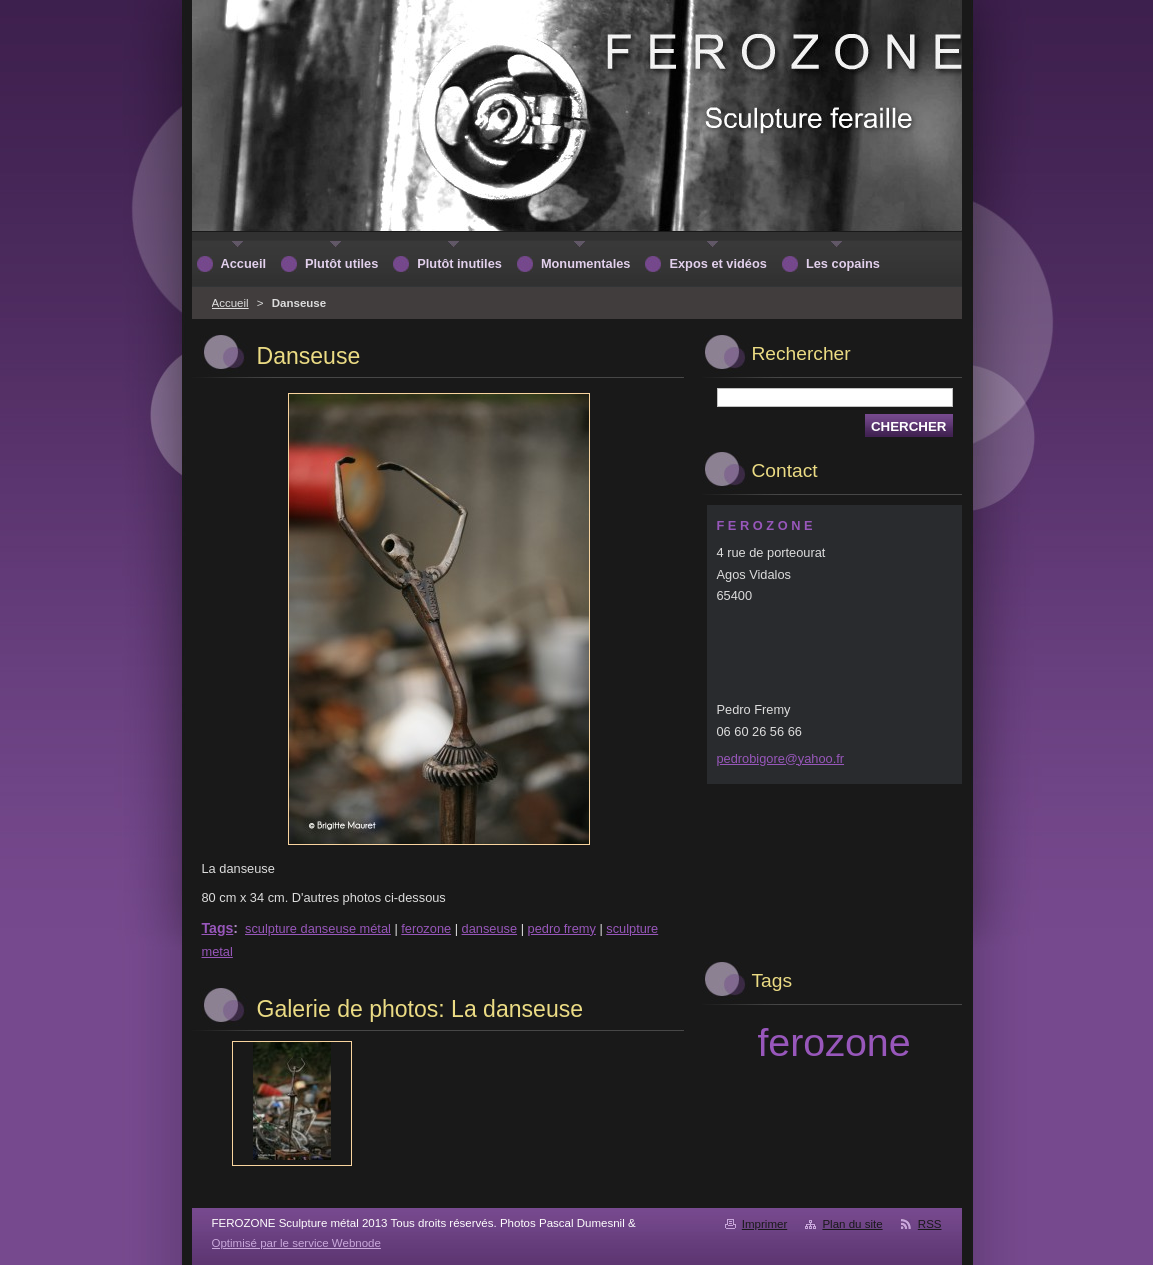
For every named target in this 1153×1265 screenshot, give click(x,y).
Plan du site (852, 1224)
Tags (218, 928)
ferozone (426, 928)
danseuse (490, 928)
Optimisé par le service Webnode (296, 1243)
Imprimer (764, 1224)
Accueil (230, 303)
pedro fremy (562, 928)
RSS (930, 1224)
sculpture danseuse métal (318, 928)
